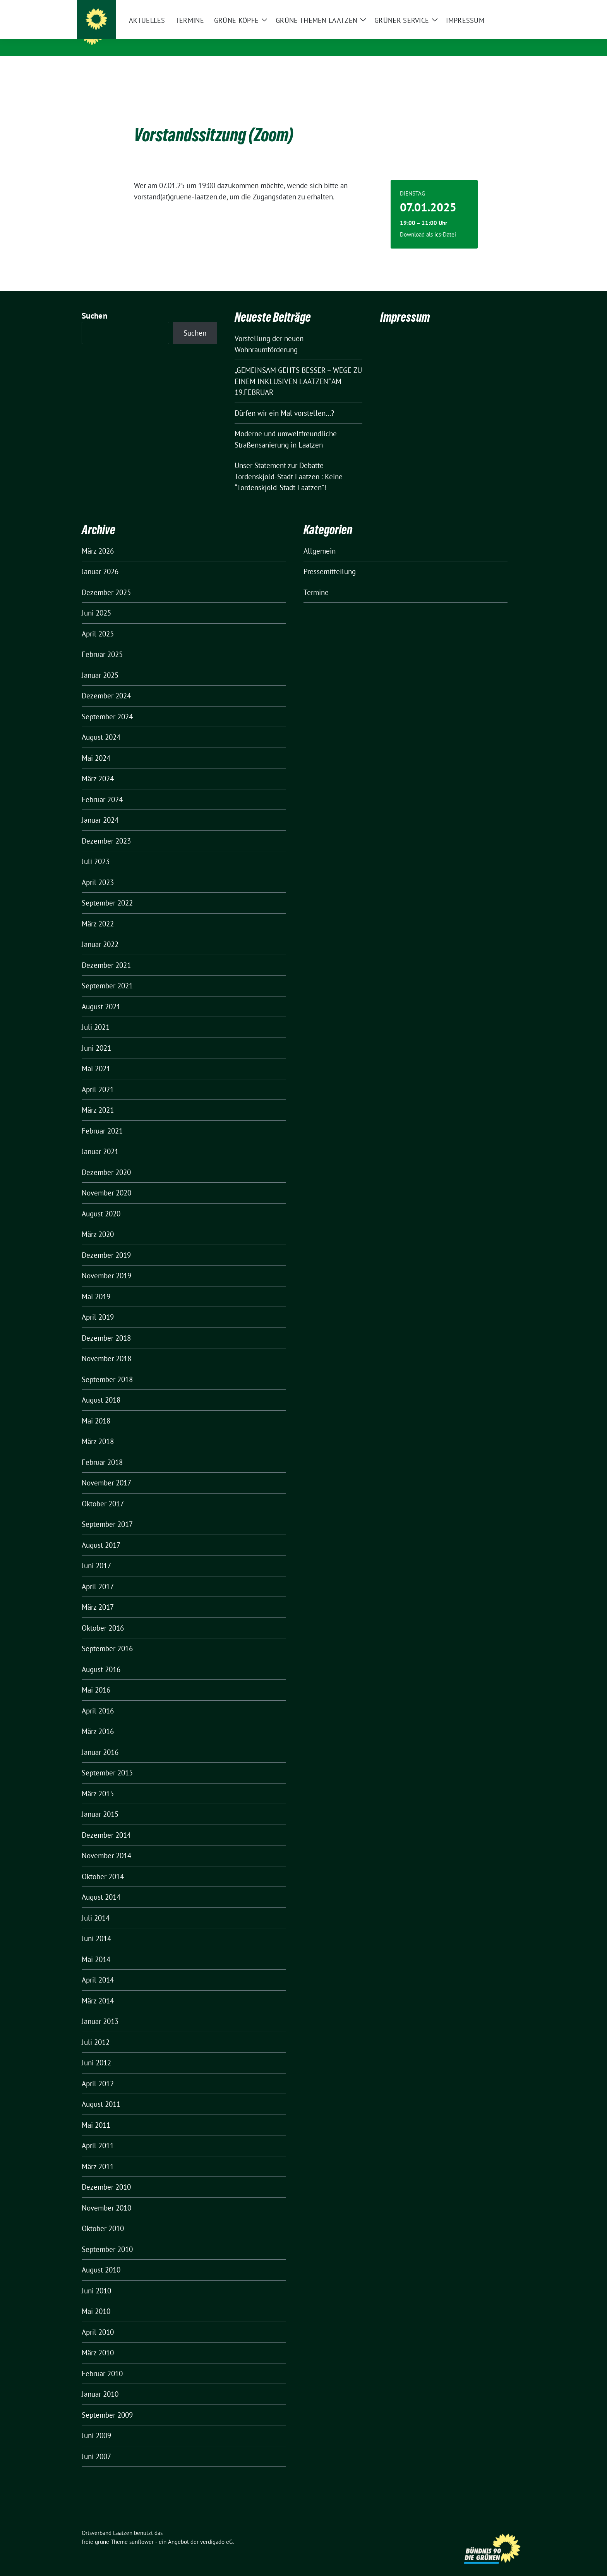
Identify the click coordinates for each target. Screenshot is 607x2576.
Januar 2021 (100, 1139)
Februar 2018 (102, 1450)
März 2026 (98, 539)
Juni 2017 (96, 1553)
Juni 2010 (96, 2278)
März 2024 (98, 766)
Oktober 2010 (103, 2216)
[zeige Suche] (511, 7)
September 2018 (107, 1367)
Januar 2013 (100, 2009)
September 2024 (107, 704)
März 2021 (98, 1098)
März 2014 (98, 1988)
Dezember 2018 (106, 1326)
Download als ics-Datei (428, 222)
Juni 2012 (96, 2050)
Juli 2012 (96, 2030)
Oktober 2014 (103, 1864)
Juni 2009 (96, 2423)
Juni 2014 (96, 1926)
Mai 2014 (96, 1947)
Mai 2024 (96, 746)
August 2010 (101, 2257)
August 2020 (101, 1201)
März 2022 (98, 911)
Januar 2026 (100, 559)
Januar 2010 (100, 2382)
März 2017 (98, 1595)
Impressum (405, 305)
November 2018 (106, 1346)
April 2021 (98, 1077)
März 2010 (98, 2340)
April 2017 (98, 1574)
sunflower (141, 2529)
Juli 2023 (96, 849)
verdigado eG (216, 2529)
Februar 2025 (102, 642)
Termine (316, 580)
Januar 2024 (100, 808)
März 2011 (98, 2154)
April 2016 (98, 1698)
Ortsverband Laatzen (155, 34)
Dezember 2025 (106, 580)
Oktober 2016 (103, 1616)
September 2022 (107, 890)
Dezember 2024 (106, 683)
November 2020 (106, 1180)
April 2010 (98, 2320)
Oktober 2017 (103, 1491)
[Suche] (500, 7)
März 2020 (98, 1222)
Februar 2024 (102, 787)
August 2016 (101, 1657)
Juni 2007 (96, 2444)
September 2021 (107, 973)
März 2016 (98, 1719)
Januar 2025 (100, 663)
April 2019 (98, 1305)
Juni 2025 (96, 600)
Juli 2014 (96, 1906)
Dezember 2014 (106, 1823)
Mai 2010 (96, 2299)
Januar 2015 (100, 1802)
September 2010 (107, 2237)
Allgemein (320, 539)
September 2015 (107, 1760)
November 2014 (106, 1843)
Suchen (94, 303)
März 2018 (98, 1429)
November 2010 (106, 2195)
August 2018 (101, 1388)
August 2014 (101, 1885)
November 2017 (106, 1470)
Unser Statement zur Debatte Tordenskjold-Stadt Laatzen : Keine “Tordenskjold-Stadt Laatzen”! (289, 464)
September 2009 (107, 2403)
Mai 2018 (96, 1408)
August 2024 (101, 725)
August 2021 (101, 994)
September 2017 (107, 1512)
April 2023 (98, 870)
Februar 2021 (102, 1118)
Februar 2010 (102, 2361)
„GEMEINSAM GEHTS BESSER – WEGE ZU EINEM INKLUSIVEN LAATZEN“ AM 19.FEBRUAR (298, 369)
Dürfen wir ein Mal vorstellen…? (284, 401)
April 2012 (98, 2071)
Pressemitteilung (330, 559)
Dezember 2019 (106, 1243)
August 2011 (101, 2092)
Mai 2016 (96, 1677)
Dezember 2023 (106, 829)
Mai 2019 (96, 1284)
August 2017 (101, 1533)
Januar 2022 (100, 932)
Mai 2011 (96, 2113)
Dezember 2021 (106, 953)
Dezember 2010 (106, 2175)
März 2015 (98, 1781)
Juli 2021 (96, 1015)
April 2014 (98, 1967)
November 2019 (106, 1263)
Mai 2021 (96, 1056)
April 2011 (98, 2133)
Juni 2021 (96, 1036)
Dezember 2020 (106, 1160)
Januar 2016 (100, 1740)
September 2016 (107, 1636)
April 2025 (98, 621)
